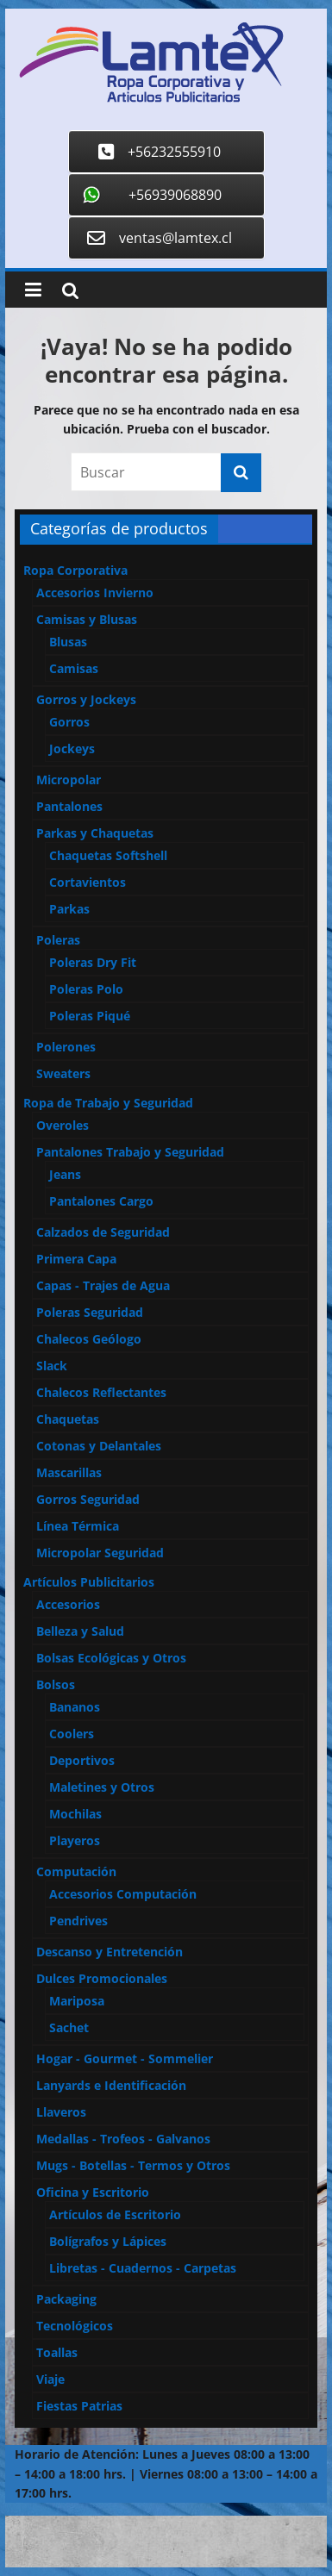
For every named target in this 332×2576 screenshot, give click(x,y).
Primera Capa (76, 1259)
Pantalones (69, 806)
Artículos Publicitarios (88, 1582)
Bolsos (55, 1684)
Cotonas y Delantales (98, 1446)
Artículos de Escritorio (115, 2214)
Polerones (66, 1047)
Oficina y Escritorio (92, 2192)
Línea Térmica (77, 1526)
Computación (76, 1871)
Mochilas (75, 1814)
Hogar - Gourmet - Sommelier (124, 2058)
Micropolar (68, 779)
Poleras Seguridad (89, 1312)
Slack (51, 1365)
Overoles (62, 1125)
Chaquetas (67, 1419)
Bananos (74, 1707)
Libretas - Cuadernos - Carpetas (142, 2268)
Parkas (69, 909)
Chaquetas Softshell (108, 855)
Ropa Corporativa (75, 570)
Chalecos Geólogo (88, 1339)
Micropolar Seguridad (100, 1552)
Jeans (65, 1174)
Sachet (69, 2027)
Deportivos (82, 1760)
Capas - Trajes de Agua (103, 1285)
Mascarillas (69, 1472)
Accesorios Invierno (94, 592)
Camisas (73, 668)
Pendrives (78, 1920)
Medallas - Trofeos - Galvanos (123, 2138)
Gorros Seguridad (88, 1499)
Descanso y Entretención (109, 1951)
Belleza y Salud (80, 1631)
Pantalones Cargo (101, 1201)
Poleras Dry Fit (92, 962)
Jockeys (72, 748)
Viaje (50, 2379)
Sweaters (63, 1073)
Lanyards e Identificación (111, 2085)
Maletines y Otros (101, 1787)
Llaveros (61, 2112)
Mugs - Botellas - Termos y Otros (133, 2165)
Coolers (71, 1733)
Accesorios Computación (123, 1894)
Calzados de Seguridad (103, 1232)
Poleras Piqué (89, 1015)
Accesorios (68, 1604)
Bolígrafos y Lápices (107, 2241)
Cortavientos (87, 882)
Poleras (58, 940)
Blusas (68, 641)
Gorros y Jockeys (86, 699)
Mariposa (76, 2001)
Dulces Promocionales (101, 1978)
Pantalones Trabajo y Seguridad (130, 1152)
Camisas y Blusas (86, 619)
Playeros (74, 1840)
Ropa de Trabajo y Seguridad (108, 1103)
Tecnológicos (74, 2325)
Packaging (66, 2299)
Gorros (69, 722)
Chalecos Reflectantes (101, 1392)
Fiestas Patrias (79, 2406)
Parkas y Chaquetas (94, 833)
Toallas (57, 2352)
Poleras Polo (86, 989)
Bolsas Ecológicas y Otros (111, 1658)
